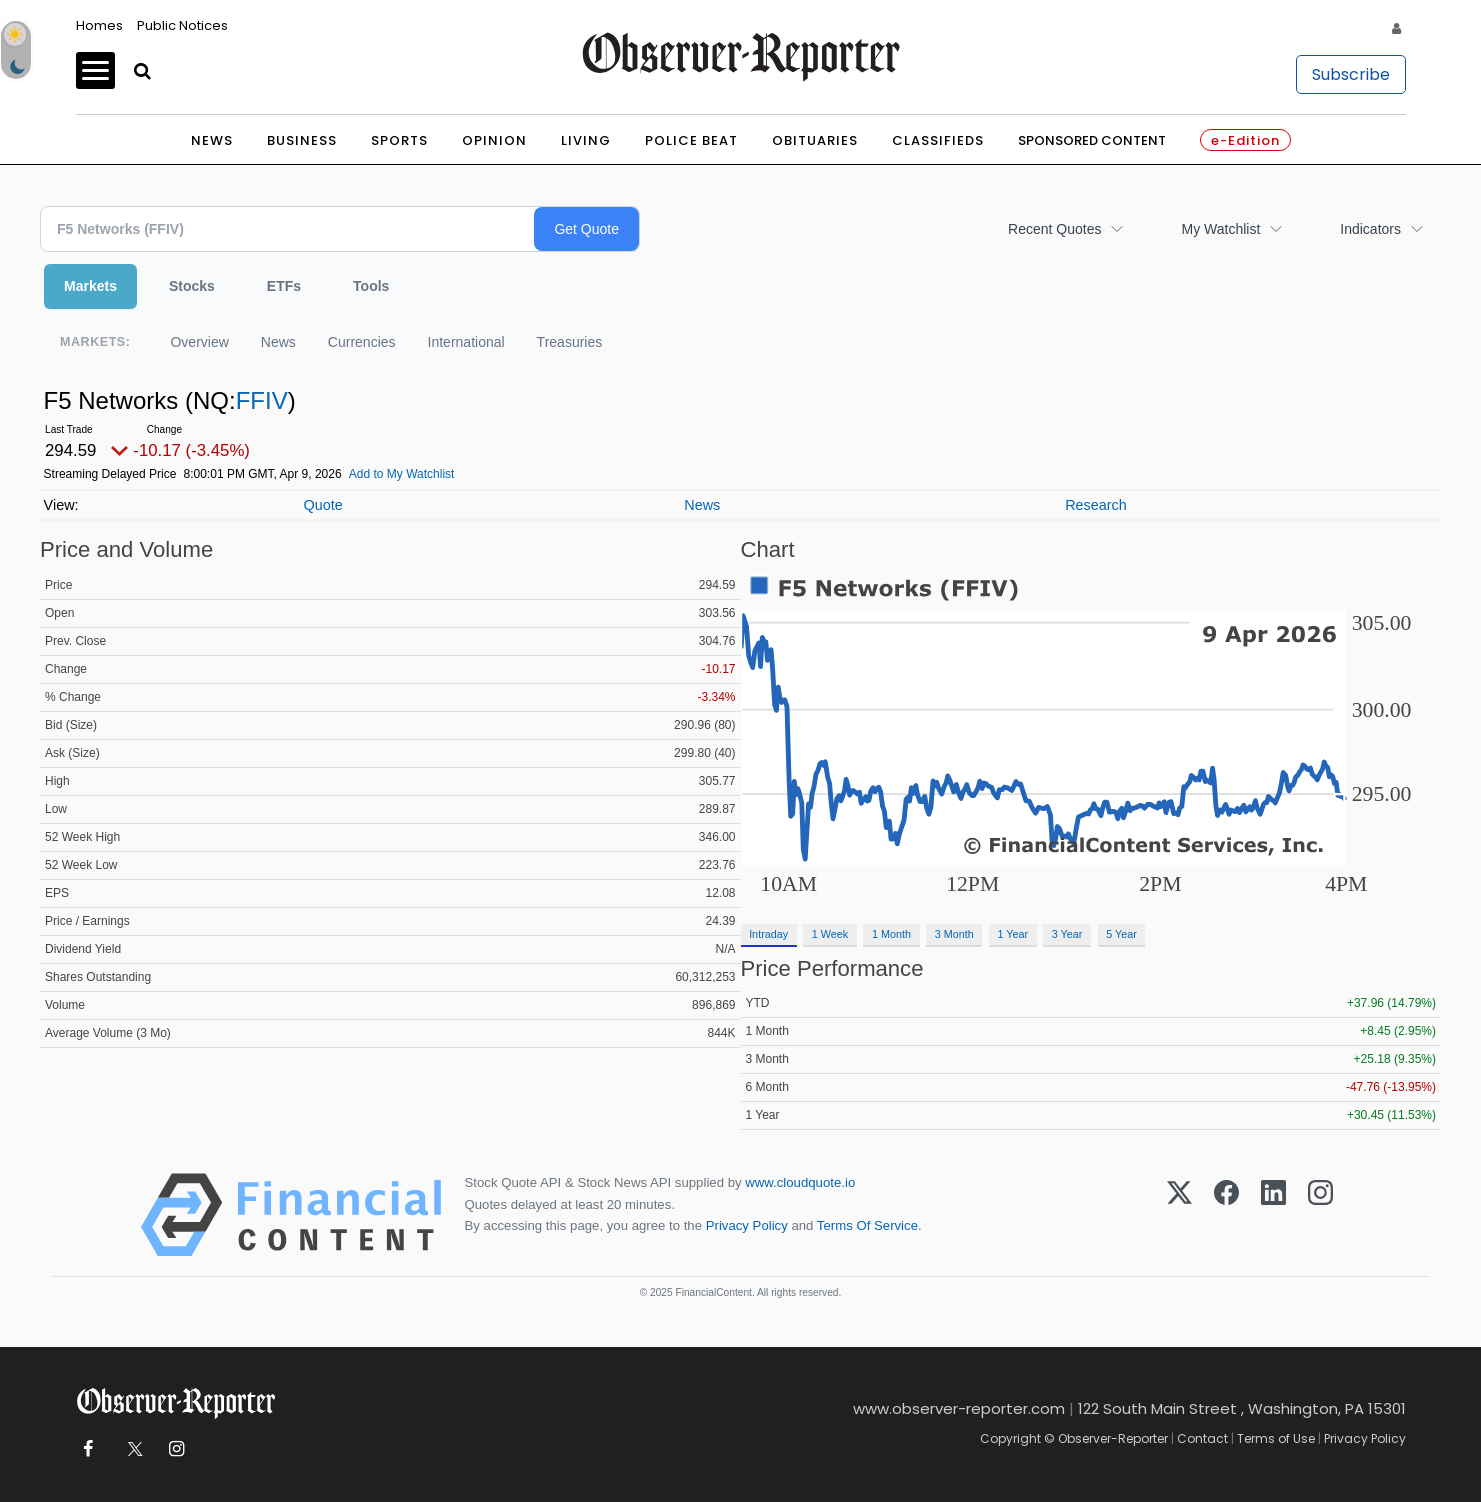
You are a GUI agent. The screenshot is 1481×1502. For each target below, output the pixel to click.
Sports (399, 140)
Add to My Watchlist (402, 474)
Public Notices (182, 25)
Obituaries (815, 140)
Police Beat (691, 140)
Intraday (768, 934)
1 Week (830, 934)
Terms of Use (1276, 1438)
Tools (371, 286)
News (212, 140)
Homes (99, 25)
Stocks (192, 286)
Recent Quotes (1054, 229)
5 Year (1121, 934)
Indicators (1370, 229)
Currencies (362, 342)
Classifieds (938, 140)
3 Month (954, 934)
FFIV (262, 400)
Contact (1202, 1438)
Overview (199, 342)
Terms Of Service (867, 1225)
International (466, 342)
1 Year (1012, 934)
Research (1096, 505)
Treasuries (570, 342)
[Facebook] (1226, 1215)
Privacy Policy (747, 1225)
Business (302, 140)
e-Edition (1245, 140)
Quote (322, 505)
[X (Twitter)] (1179, 1215)
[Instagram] (1320, 1215)
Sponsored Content (1092, 140)
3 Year (1067, 934)
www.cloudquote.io (800, 1182)
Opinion (494, 140)
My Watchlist (1220, 229)
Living (586, 140)
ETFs (284, 286)
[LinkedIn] (1273, 1215)
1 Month (891, 934)
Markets (90, 286)
